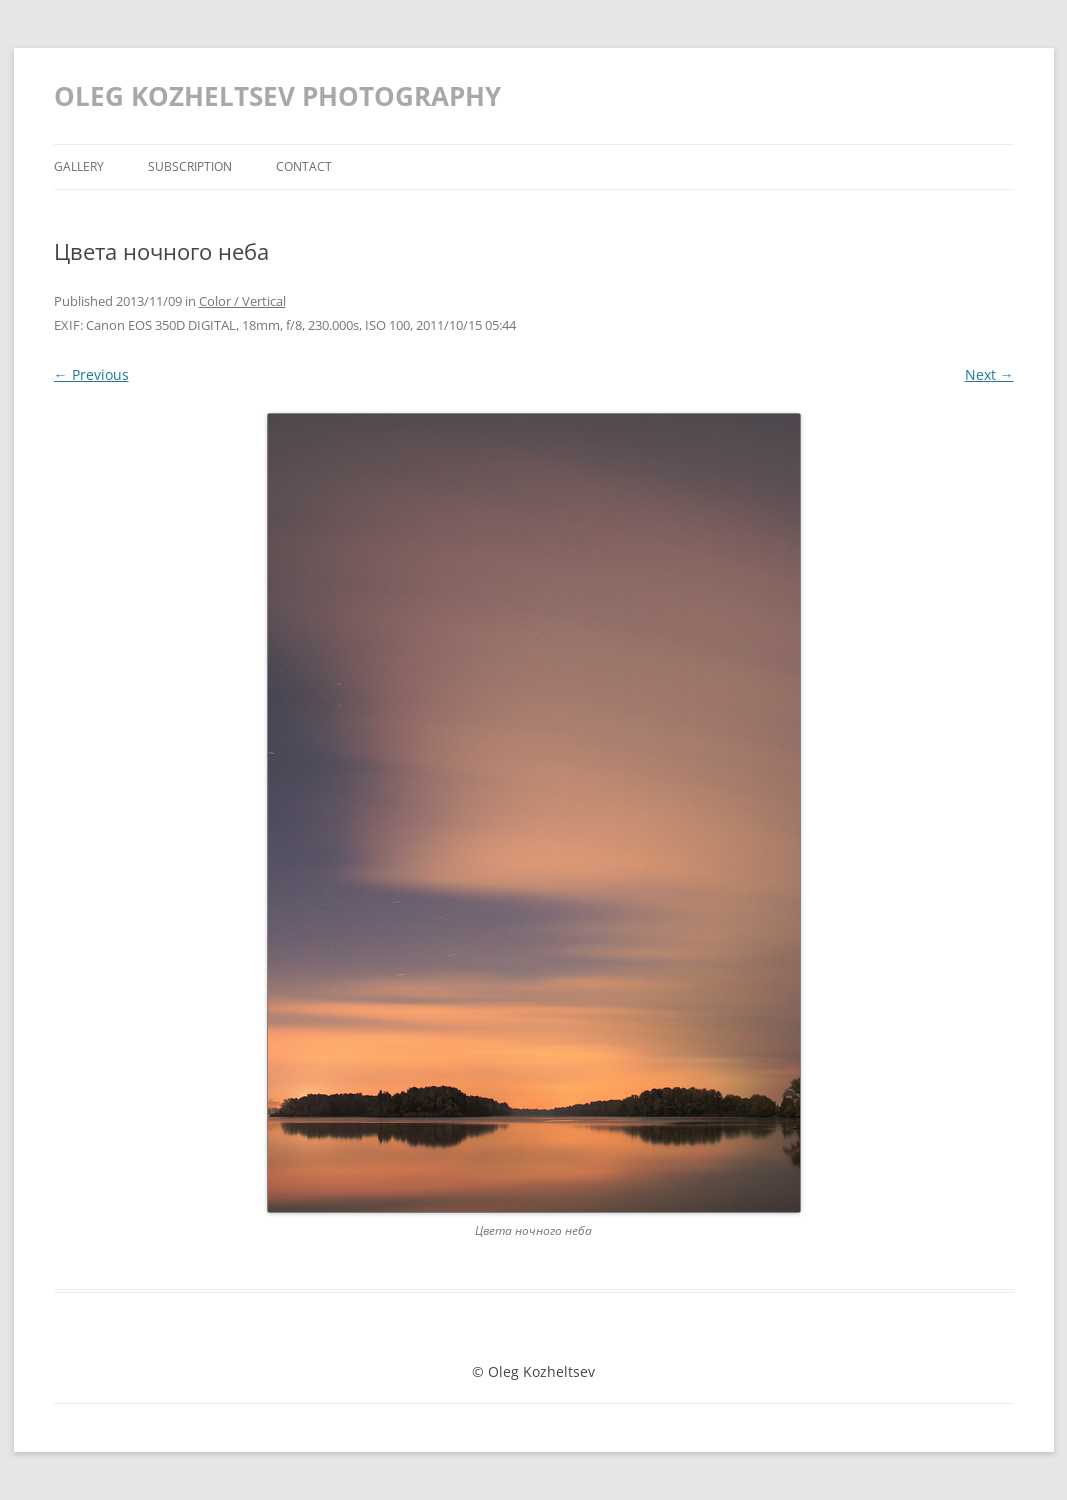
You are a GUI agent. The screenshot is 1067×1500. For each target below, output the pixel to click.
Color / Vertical (242, 301)
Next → (989, 374)
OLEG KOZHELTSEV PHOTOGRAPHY (277, 96)
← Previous (91, 374)
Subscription (190, 166)
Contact (304, 166)
